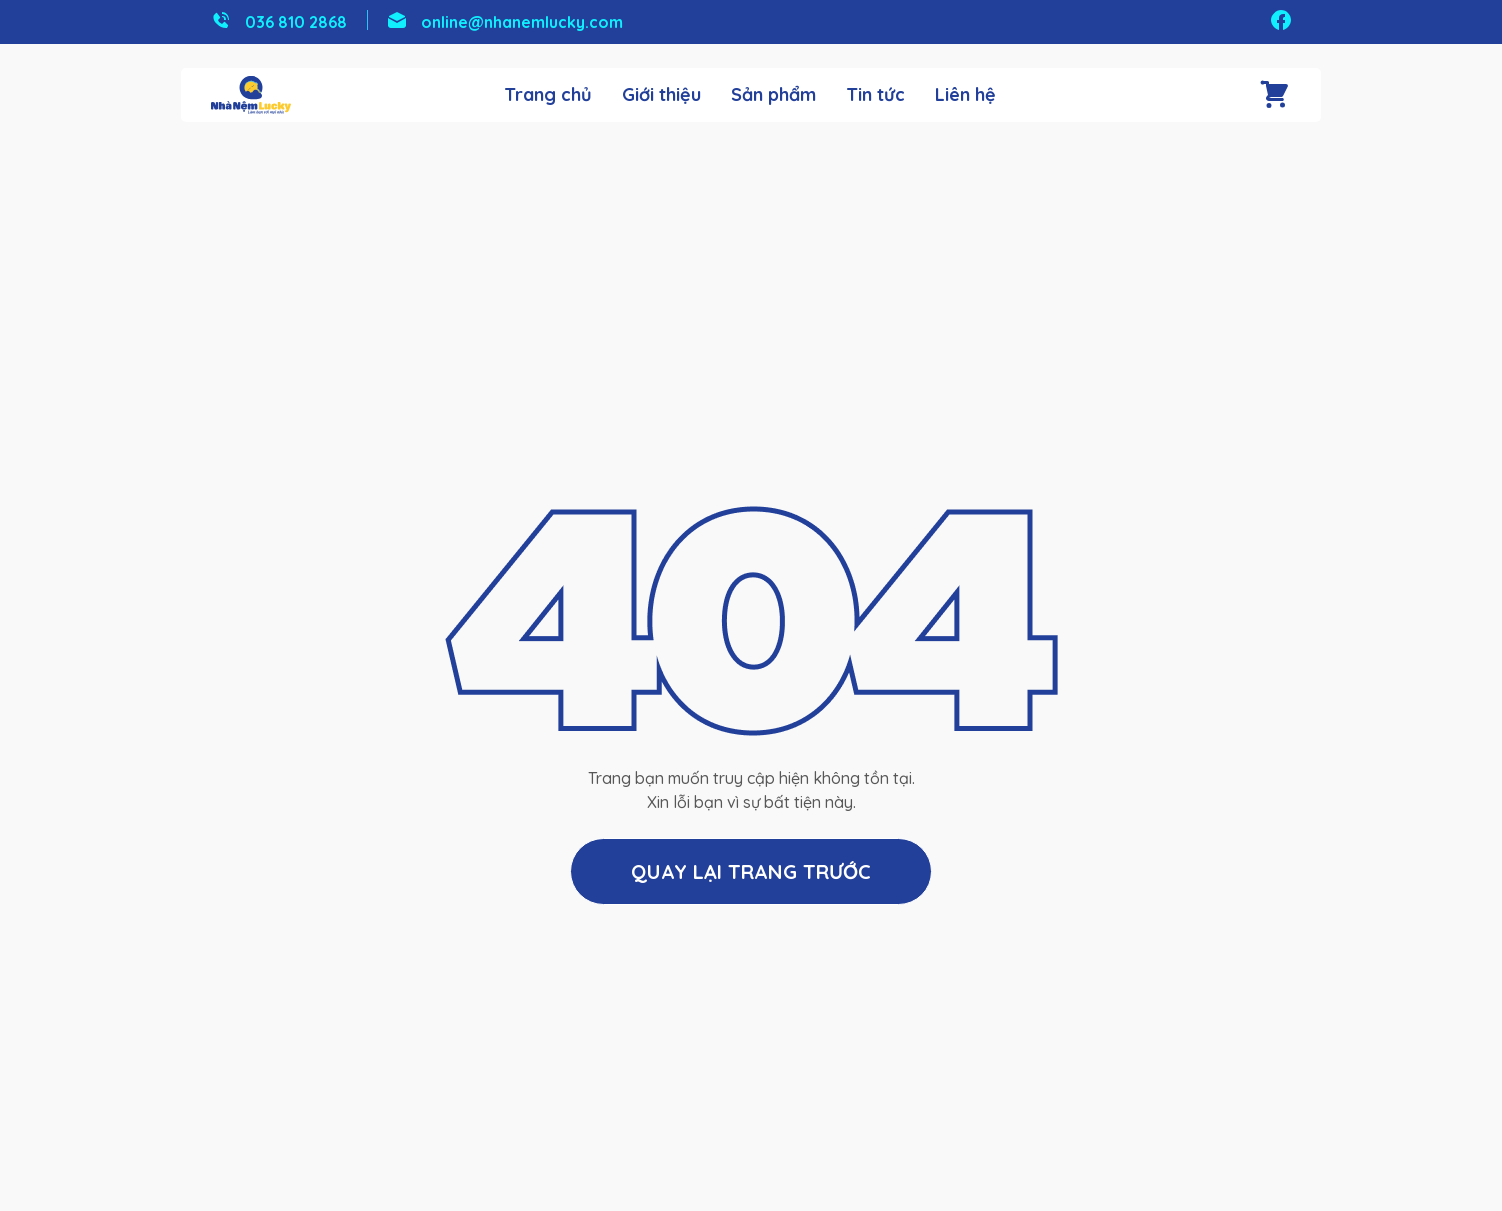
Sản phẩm (773, 95)
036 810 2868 (296, 22)
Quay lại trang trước (751, 871)
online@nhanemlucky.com (522, 22)
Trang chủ (548, 95)
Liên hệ (965, 95)
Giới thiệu (661, 95)
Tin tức (875, 95)
